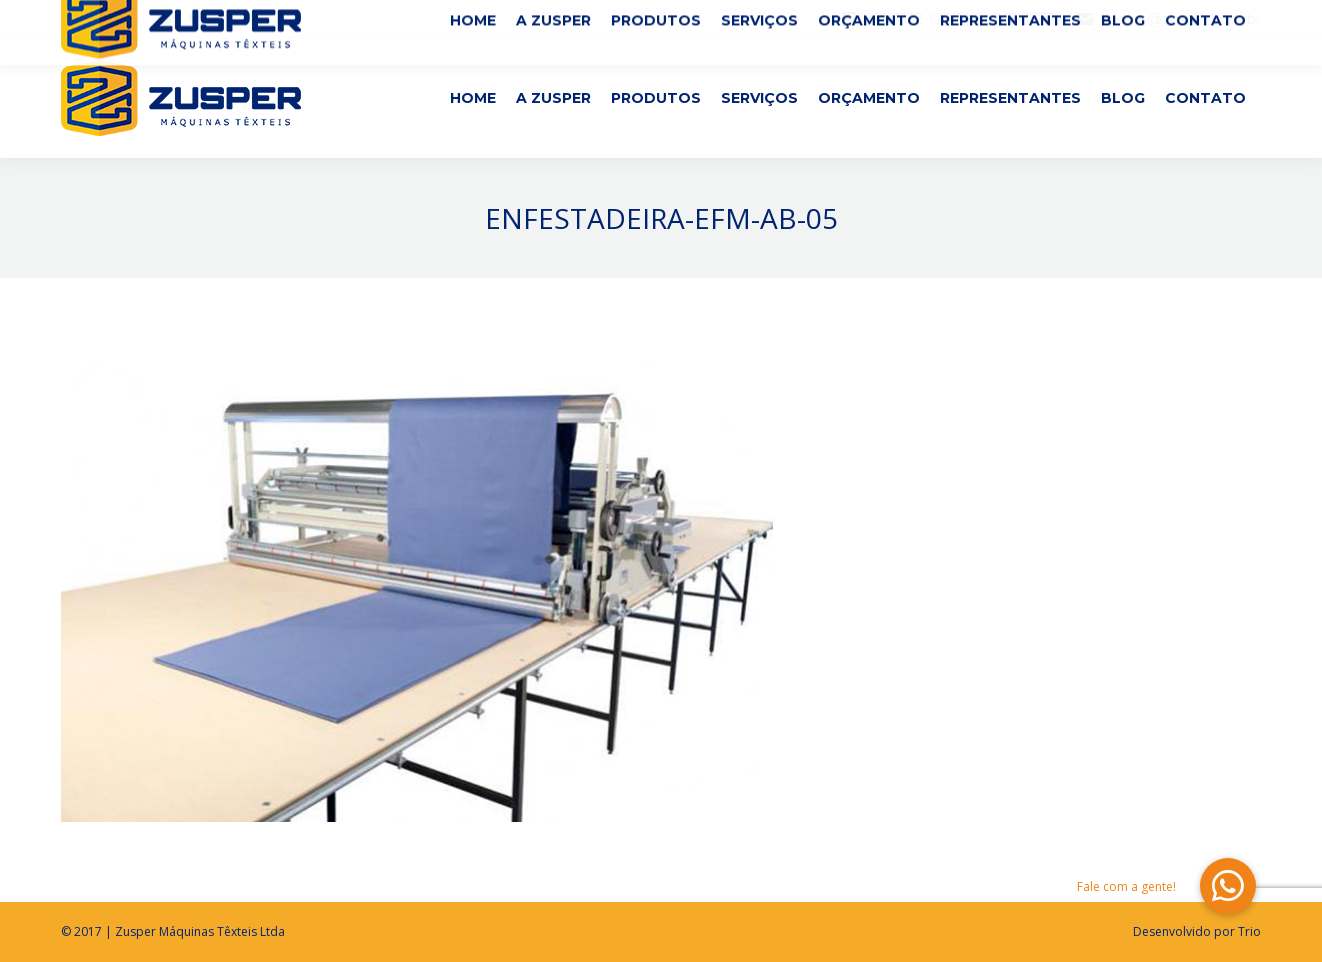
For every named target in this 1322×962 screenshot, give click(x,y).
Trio (1249, 931)
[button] (1228, 886)
